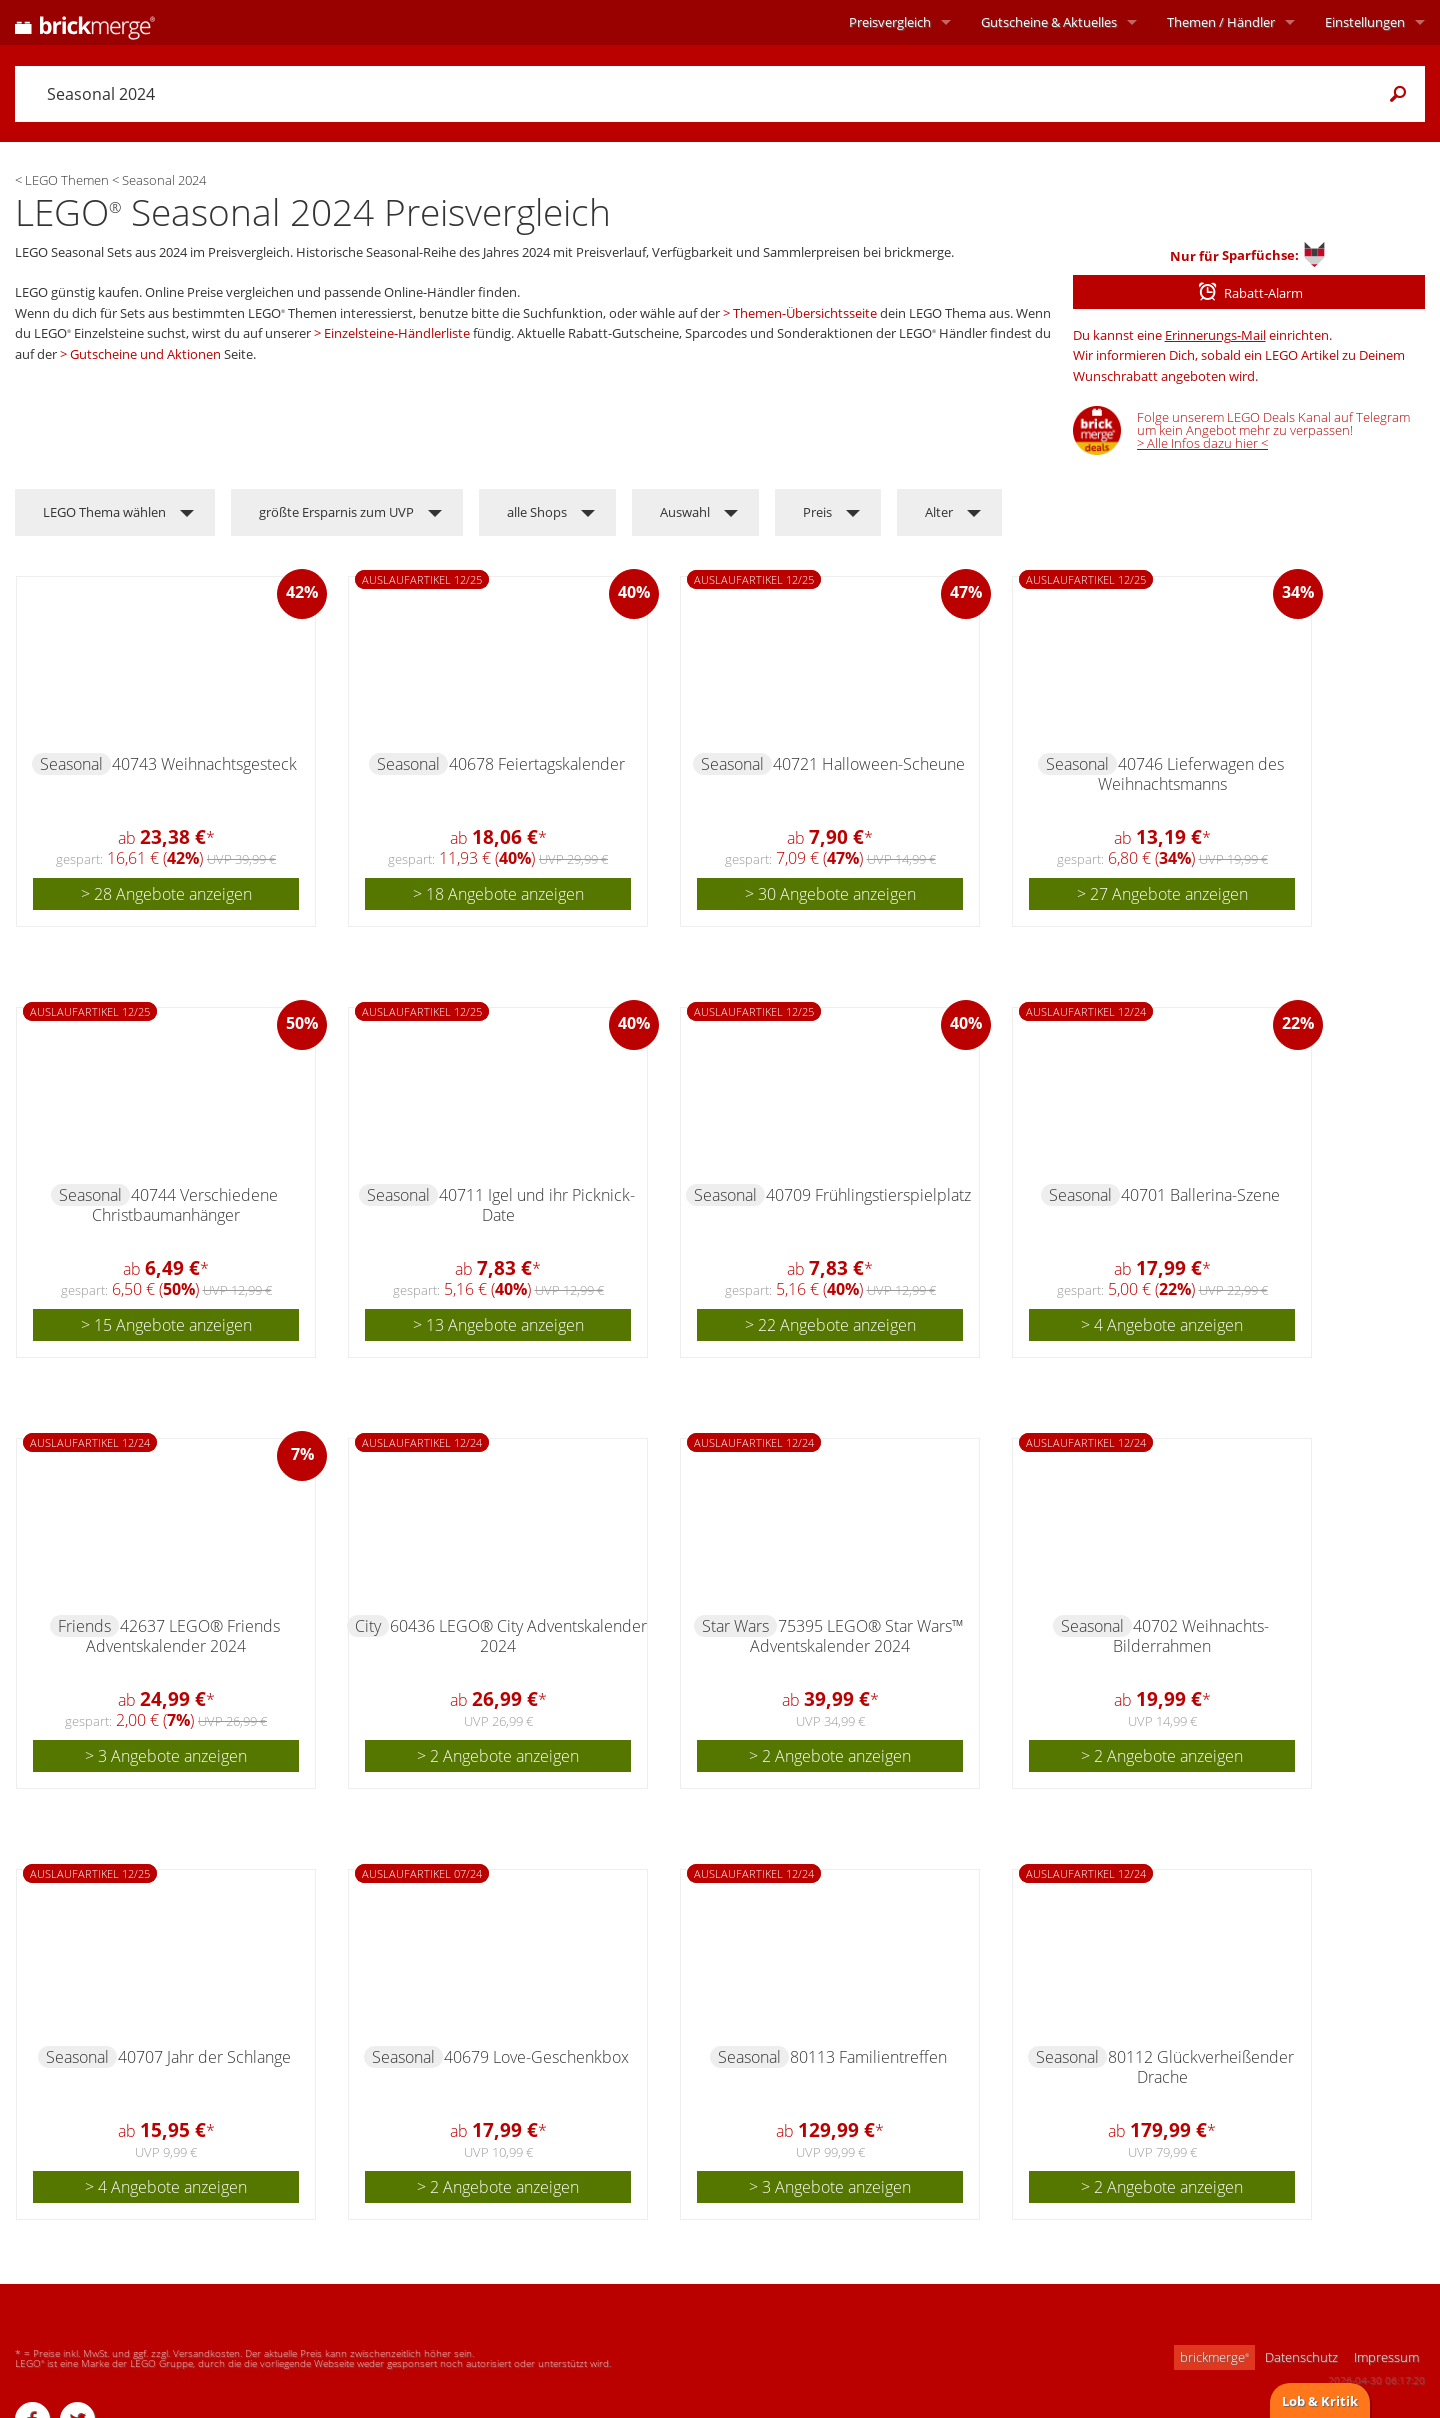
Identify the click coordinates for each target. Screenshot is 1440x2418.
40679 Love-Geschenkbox (536, 2057)
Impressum (1386, 2357)
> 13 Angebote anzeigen (498, 1325)
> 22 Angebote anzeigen (830, 1325)
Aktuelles (1049, 22)
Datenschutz (1301, 2357)
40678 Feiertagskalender (537, 764)
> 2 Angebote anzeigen (498, 1756)
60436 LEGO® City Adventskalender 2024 (518, 1636)
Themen (1221, 22)
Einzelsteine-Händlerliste (397, 333)
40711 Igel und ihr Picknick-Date (537, 1205)
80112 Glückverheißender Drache (1201, 2067)
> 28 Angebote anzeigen (166, 894)
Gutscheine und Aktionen (145, 354)
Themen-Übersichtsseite (805, 313)
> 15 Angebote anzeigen (166, 1325)
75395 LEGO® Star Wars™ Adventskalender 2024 (857, 1636)
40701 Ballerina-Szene (1200, 1195)
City (368, 1626)
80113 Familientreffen (868, 2057)
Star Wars (735, 1626)
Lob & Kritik (1320, 2401)
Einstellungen (1365, 22)
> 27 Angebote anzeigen (1162, 894)
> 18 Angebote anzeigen (498, 894)
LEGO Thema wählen (104, 512)
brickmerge (1214, 2357)
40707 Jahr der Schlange (204, 2057)
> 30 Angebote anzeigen (830, 894)
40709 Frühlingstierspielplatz (868, 1195)
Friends (84, 1626)
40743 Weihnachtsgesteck (204, 764)
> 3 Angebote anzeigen (166, 1756)
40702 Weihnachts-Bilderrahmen (1191, 1636)
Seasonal (71, 764)
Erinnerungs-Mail (1215, 335)
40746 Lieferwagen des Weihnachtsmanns (1191, 774)
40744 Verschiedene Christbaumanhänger (185, 1205)
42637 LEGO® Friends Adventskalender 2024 (183, 1636)
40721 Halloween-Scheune (869, 764)
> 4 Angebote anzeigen (1162, 1325)
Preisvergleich (890, 22)
